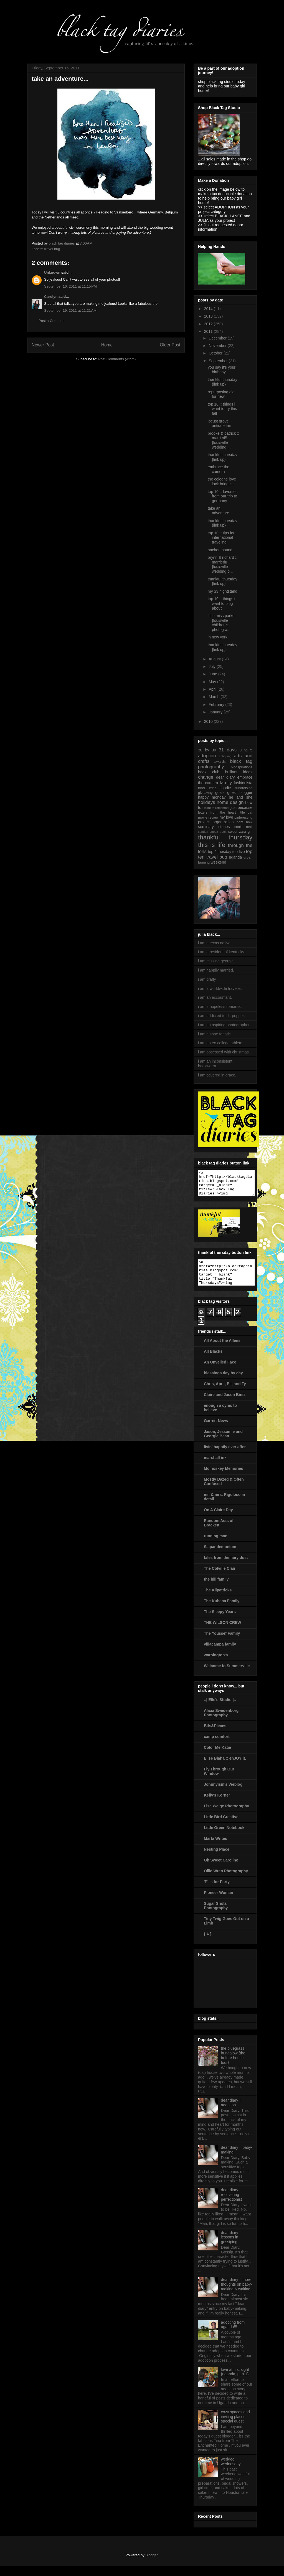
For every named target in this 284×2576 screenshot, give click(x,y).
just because (241, 807)
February (217, 704)
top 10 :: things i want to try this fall (222, 409)
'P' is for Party (217, 1892)
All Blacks (213, 1361)
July (213, 666)
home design (230, 802)
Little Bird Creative (221, 1827)
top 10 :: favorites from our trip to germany (222, 496)
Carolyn (50, 297)
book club (208, 772)
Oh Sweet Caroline (221, 1870)
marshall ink (215, 1467)
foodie (225, 788)
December (218, 338)
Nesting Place (216, 1859)
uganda (235, 857)
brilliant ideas (238, 772)
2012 (209, 324)
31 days (228, 750)
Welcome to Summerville (227, 1676)
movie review (208, 817)
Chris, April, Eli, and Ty (225, 1394)
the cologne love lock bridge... (222, 481)
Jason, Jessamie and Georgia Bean (223, 1443)
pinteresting (243, 817)
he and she (240, 797)
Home (107, 345)
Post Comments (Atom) (117, 359)
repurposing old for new (221, 394)
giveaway (205, 793)
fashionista (243, 783)
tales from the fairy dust (226, 1567)
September (219, 361)
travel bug (52, 249)
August (215, 659)
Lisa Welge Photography (226, 1816)
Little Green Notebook (224, 1837)
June (213, 674)
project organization (216, 822)
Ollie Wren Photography (226, 1881)
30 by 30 (207, 750)
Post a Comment (52, 321)
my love (226, 817)
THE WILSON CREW (222, 1632)
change (205, 777)
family (226, 782)
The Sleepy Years (220, 1621)
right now (244, 822)
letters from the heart (217, 812)
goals (219, 792)
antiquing (225, 756)
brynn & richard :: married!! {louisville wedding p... (222, 564)
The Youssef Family (222, 1643)
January (216, 712)
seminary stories (214, 826)
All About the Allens (222, 1350)
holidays (206, 802)
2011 (209, 331)
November (218, 345)
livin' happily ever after (225, 1457)
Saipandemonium (220, 1556)
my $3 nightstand (222, 591)
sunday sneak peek (212, 831)
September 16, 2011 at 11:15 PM (70, 286)
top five (238, 851)
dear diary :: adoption (231, 2112)
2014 (209, 308)
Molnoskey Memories (223, 1478)
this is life (211, 844)
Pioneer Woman (218, 1902)
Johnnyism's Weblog (223, 1794)
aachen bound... (221, 550)
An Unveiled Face (220, 1372)
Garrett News (216, 1430)
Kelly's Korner (217, 1805)
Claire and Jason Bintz (224, 1404)
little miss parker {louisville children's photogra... (222, 622)
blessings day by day (223, 1383)
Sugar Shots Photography (216, 1915)
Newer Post (43, 345)
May (213, 682)
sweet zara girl (240, 832)
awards (220, 762)
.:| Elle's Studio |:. (220, 1709)
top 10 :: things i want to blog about (221, 603)
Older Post (170, 345)
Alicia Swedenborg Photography (221, 1722)
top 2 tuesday (219, 851)
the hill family (216, 1589)
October (216, 353)
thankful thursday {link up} (222, 381)
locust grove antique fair (219, 423)
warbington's (216, 1665)
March (214, 697)
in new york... (219, 637)
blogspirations (241, 767)
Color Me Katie (217, 1757)
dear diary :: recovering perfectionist (231, 2205)
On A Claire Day (218, 1520)
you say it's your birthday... (221, 369)
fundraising (243, 788)
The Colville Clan (219, 1578)
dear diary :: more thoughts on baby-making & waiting (236, 2294)
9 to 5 (246, 750)
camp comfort (217, 1746)
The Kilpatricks (218, 1600)
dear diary (225, 777)
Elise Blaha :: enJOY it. (225, 1768)
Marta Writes (215, 1848)
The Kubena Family (221, 1611)
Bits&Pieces (215, 1736)
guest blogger (239, 792)
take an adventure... (220, 510)
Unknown (52, 272)
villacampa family (220, 1654)
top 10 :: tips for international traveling (221, 538)
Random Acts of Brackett (219, 1532)
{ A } (208, 1944)
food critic (207, 788)
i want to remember (215, 807)
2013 (209, 316)
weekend (218, 862)
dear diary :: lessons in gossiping (231, 2247)
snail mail (243, 827)
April (213, 689)
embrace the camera (218, 469)
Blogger (151, 2565)
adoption (207, 755)
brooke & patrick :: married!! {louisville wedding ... (223, 440)
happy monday (212, 797)
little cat (245, 812)
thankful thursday (225, 837)
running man (215, 1546)
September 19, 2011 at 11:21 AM (70, 310)
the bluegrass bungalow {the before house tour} (233, 2065)
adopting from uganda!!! (233, 2334)
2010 (209, 721)
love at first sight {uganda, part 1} (235, 2381)
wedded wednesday (231, 2471)
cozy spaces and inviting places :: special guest (235, 2427)
